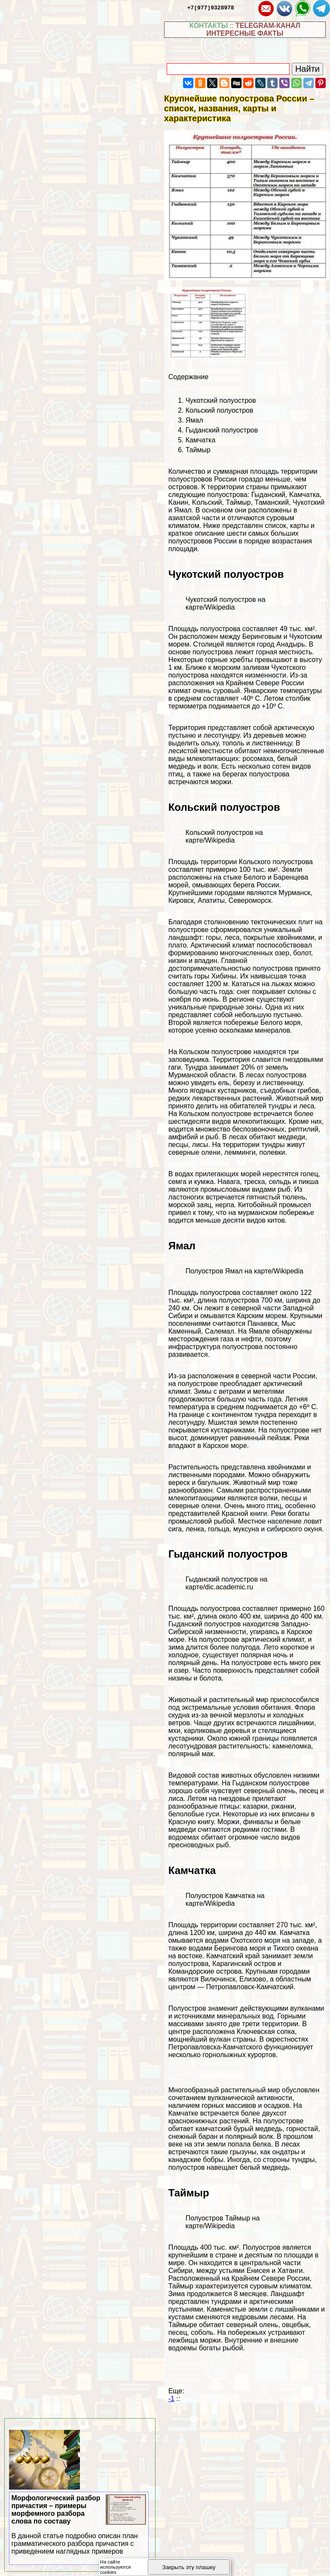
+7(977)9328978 (210, 7)
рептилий (303, 1129)
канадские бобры (195, 2159)
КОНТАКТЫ (208, 25)
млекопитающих (212, 758)
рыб (212, 1137)
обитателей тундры (260, 1106)
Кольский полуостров (220, 410)
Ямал (194, 420)
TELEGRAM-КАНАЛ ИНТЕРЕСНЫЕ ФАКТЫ (253, 29)
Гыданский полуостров (222, 430)
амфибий (183, 1137)
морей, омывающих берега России (223, 885)
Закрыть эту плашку (189, 2567)
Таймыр (198, 450)
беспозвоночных (258, 1129)
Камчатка (201, 440)
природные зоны (234, 1007)
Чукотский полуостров (221, 400)
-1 (171, 2398)
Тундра (196, 1067)
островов (183, 487)
